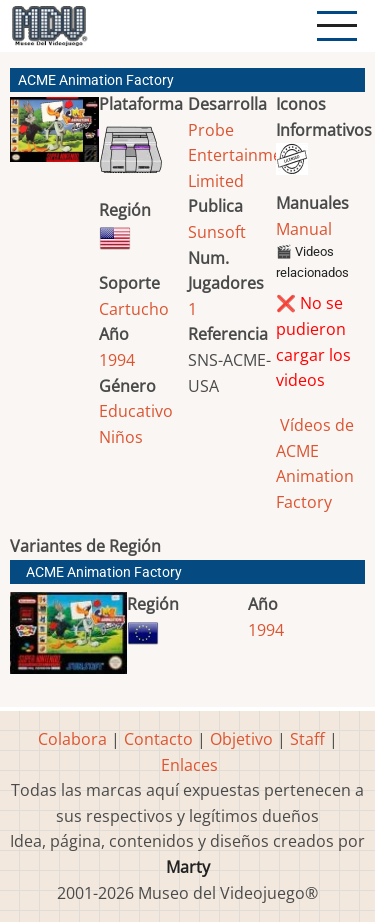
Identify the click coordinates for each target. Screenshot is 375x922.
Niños (121, 437)
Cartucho (134, 309)
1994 (117, 360)
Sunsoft (217, 232)
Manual (304, 229)
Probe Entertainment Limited (243, 155)
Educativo (136, 411)
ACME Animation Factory (104, 572)
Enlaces (189, 765)
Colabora (72, 739)
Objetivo (241, 739)
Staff (307, 739)
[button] (54, 137)
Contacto (158, 739)
